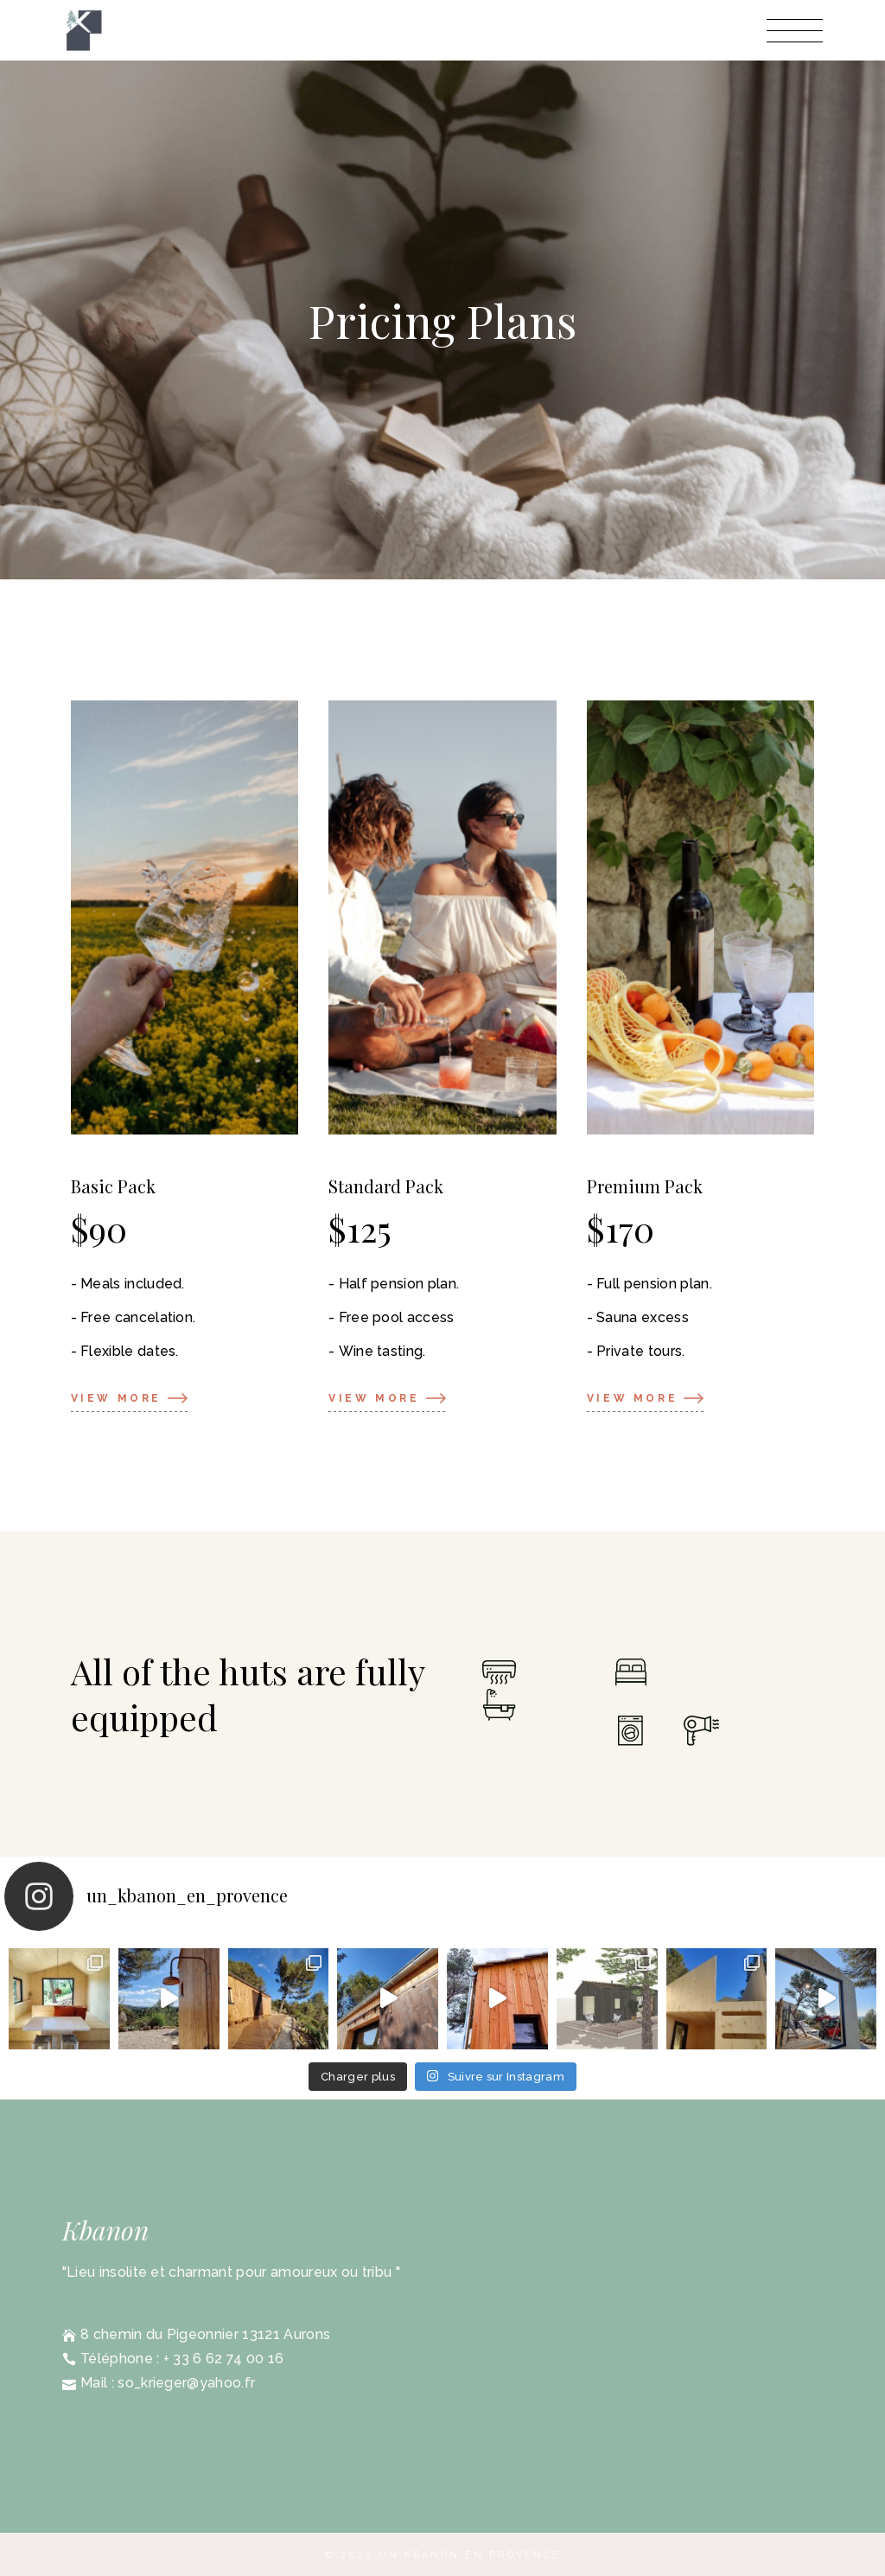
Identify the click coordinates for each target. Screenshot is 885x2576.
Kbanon (105, 2230)
